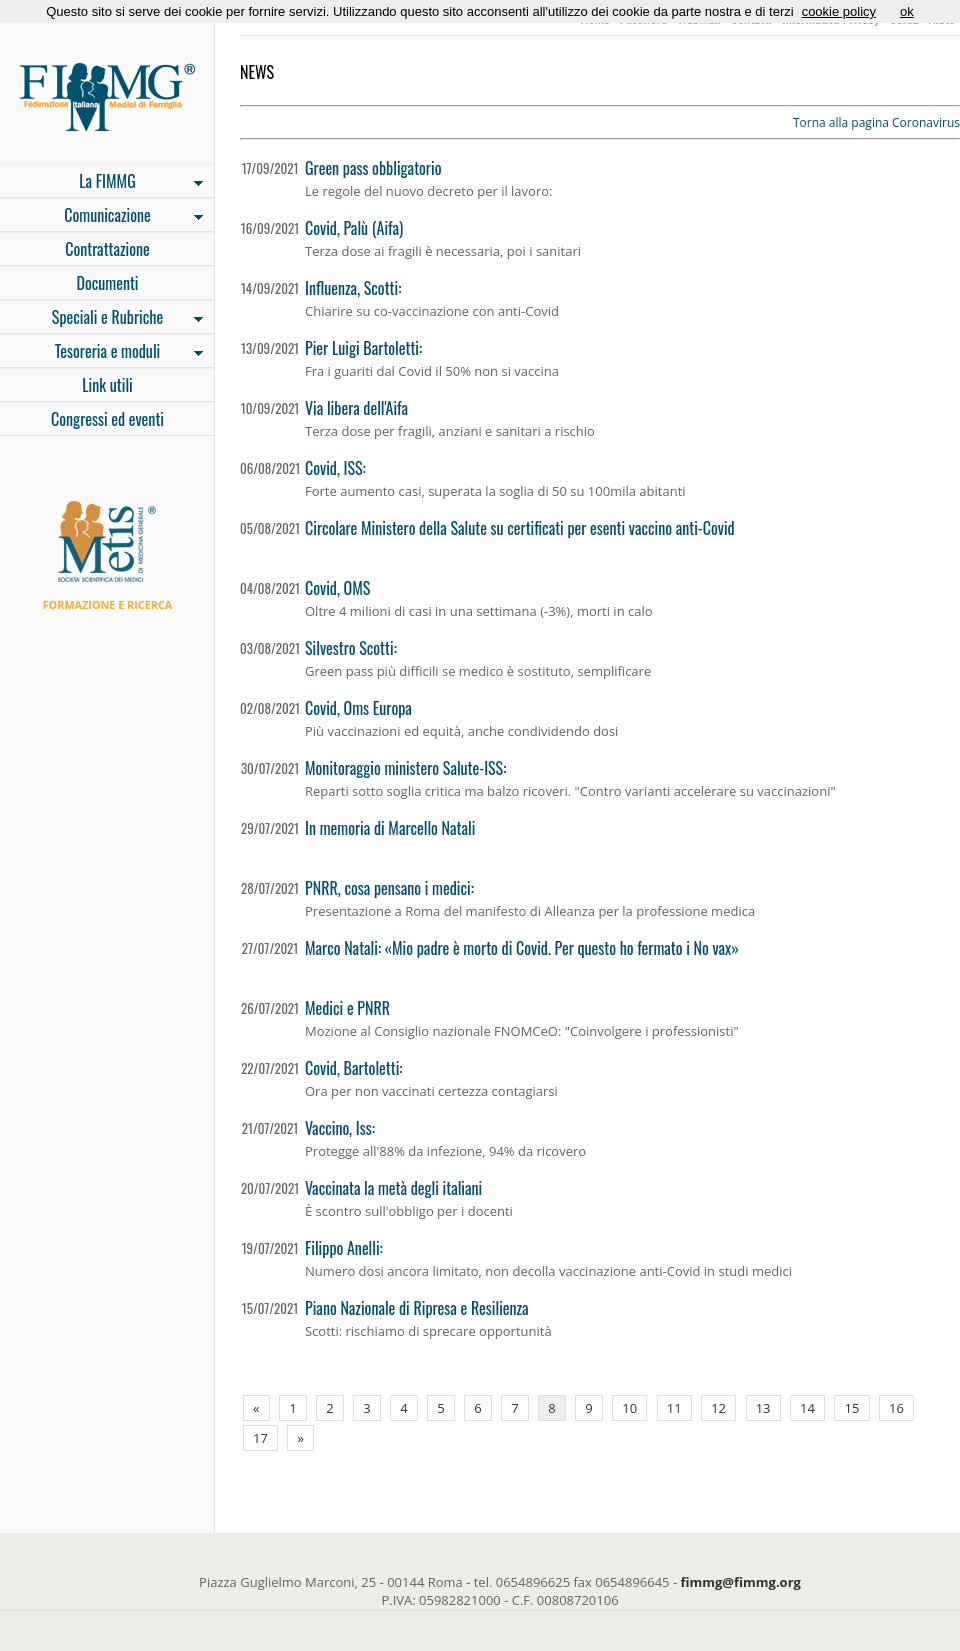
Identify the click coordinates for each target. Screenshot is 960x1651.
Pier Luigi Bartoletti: (363, 348)
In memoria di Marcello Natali (390, 828)
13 (763, 1408)
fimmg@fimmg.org (741, 1582)
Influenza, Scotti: (353, 288)
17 (260, 1438)
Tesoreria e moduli (101, 353)
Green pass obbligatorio (373, 168)
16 (896, 1408)
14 (807, 1408)
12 (718, 1408)
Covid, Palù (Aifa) (354, 228)
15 (852, 1408)
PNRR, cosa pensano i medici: (389, 888)
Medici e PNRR (347, 1008)
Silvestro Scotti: (351, 648)
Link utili (107, 385)
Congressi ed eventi (107, 419)
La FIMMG (101, 183)
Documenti (107, 283)
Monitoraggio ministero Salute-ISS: (405, 768)
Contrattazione (107, 249)
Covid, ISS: (335, 468)
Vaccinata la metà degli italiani (393, 1188)
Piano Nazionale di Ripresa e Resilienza (417, 1308)
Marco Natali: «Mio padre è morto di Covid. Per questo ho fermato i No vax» (522, 948)
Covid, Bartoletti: (353, 1068)
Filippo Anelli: (344, 1248)
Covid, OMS (337, 588)
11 (674, 1408)
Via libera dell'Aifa (356, 408)
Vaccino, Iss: (340, 1128)
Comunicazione (101, 217)
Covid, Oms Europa (358, 708)
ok (907, 11)
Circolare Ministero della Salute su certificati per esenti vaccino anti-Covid (520, 528)
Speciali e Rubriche (101, 319)
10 (629, 1408)
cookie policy (839, 11)
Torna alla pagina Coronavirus (876, 122)
